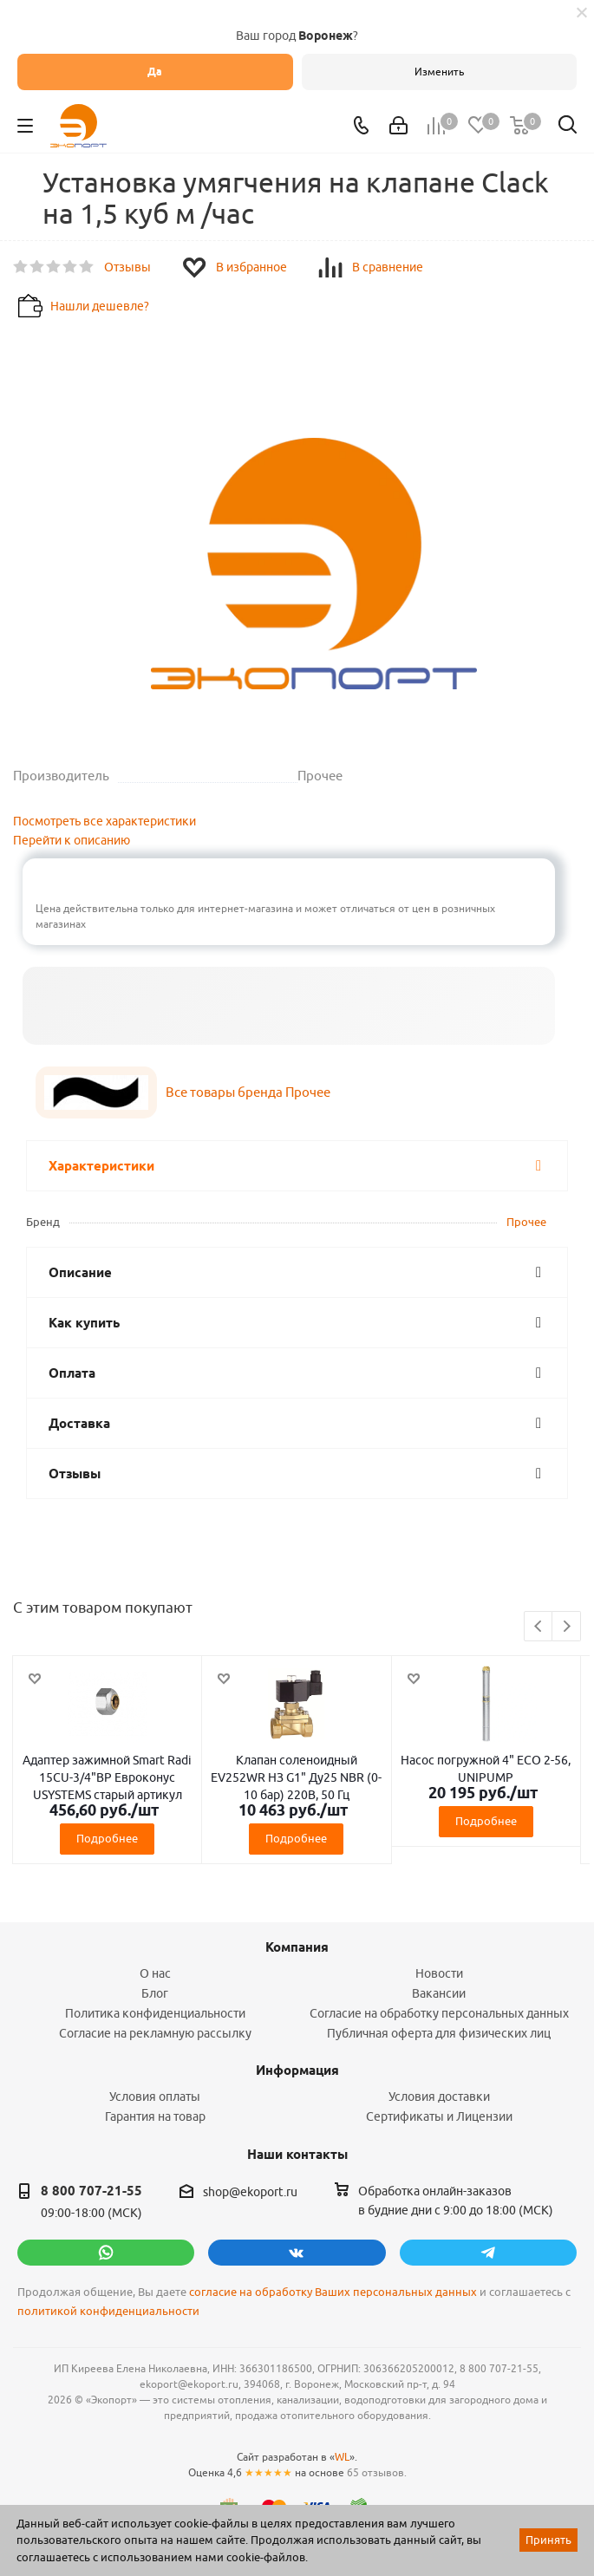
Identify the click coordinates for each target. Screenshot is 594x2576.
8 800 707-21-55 (91, 2191)
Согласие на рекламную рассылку (155, 2033)
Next (566, 1627)
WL (342, 2456)
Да (154, 71)
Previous (539, 1627)
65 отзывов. (377, 2472)
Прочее (526, 1222)
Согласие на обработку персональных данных (439, 2013)
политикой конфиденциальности (108, 2311)
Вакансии (439, 1993)
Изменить (439, 71)
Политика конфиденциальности (155, 2013)
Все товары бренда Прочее (248, 1092)
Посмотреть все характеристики (104, 821)
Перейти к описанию (71, 840)
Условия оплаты (154, 2096)
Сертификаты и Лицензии (439, 2116)
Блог (154, 1993)
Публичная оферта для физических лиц (439, 2033)
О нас (155, 1973)
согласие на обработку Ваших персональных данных (333, 2292)
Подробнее (107, 1838)
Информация (297, 2070)
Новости (439, 1973)
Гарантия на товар (155, 2116)
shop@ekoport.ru (250, 2192)
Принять (548, 2540)
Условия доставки (439, 2096)
